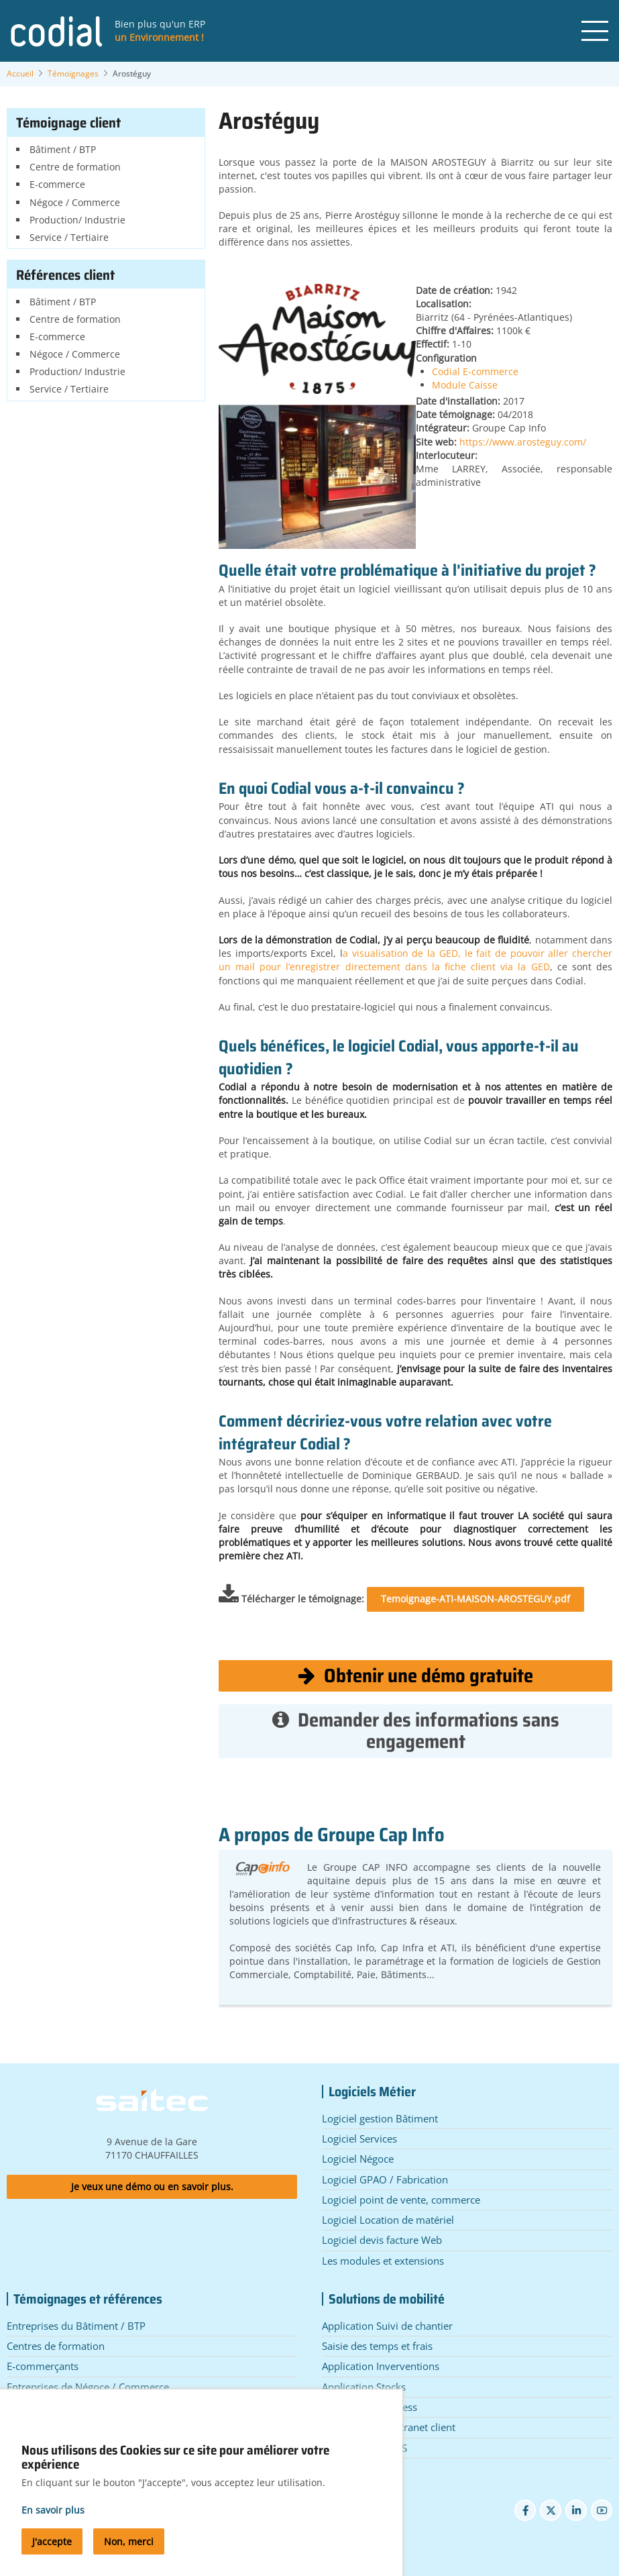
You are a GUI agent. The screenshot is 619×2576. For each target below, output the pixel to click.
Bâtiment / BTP (63, 149)
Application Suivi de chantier (387, 2325)
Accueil (20, 73)
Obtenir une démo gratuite (415, 1675)
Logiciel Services (359, 2138)
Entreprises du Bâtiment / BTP (76, 2325)
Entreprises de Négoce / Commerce (88, 2386)
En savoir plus (53, 2526)
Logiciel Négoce (358, 2158)
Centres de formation (56, 2346)
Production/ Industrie (77, 219)
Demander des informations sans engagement (415, 1730)
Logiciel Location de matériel (388, 2219)
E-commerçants (42, 2366)
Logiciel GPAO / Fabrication (385, 2179)
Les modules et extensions (383, 2260)
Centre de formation (75, 166)
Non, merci (129, 2557)
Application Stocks (364, 2386)
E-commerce (57, 184)
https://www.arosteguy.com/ (522, 441)
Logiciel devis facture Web (382, 2240)
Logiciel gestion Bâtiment (380, 2118)
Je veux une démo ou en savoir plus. (152, 2186)
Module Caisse (465, 384)
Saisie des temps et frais (377, 2346)
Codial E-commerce (475, 371)
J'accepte (52, 2557)
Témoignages (73, 73)
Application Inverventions (380, 2366)
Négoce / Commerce (75, 202)
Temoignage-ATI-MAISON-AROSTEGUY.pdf (475, 1598)
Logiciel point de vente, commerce (401, 2199)
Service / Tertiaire (69, 237)
